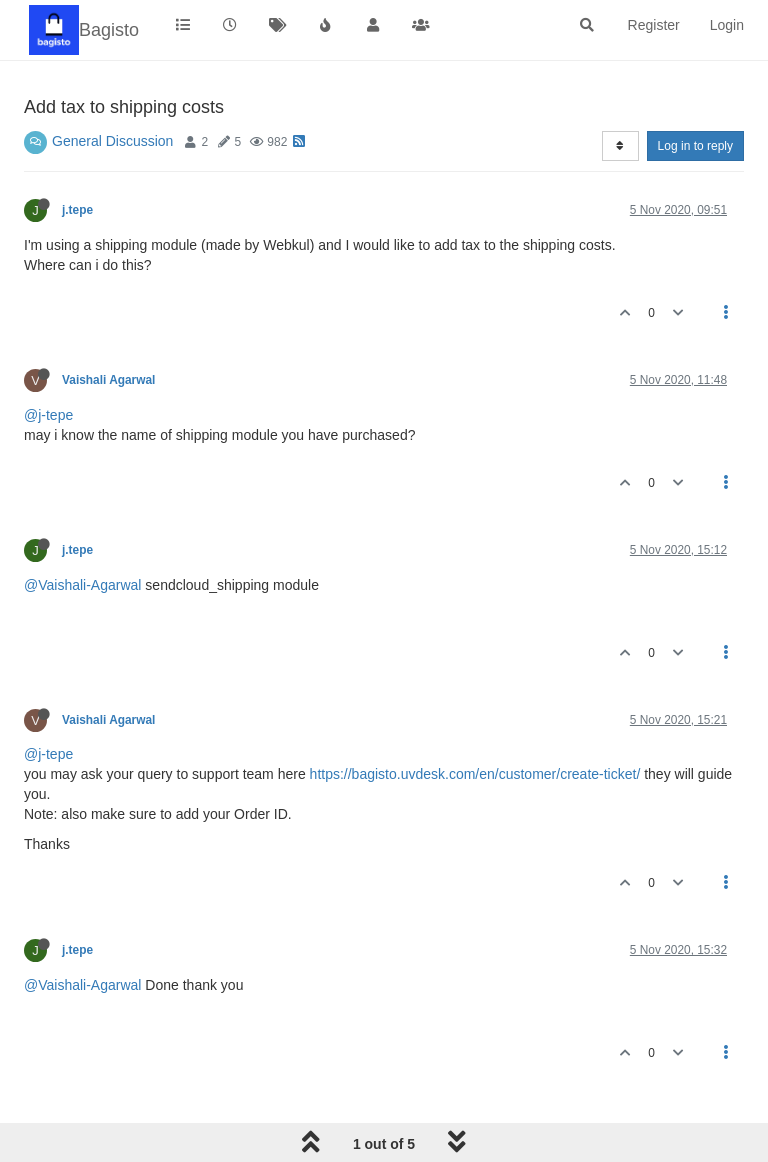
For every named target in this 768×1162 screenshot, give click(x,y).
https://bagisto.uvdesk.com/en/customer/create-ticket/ (475, 774)
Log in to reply (695, 146)
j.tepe (77, 210)
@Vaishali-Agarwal (82, 585)
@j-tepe (48, 415)
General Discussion (112, 141)
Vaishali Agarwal (108, 380)
